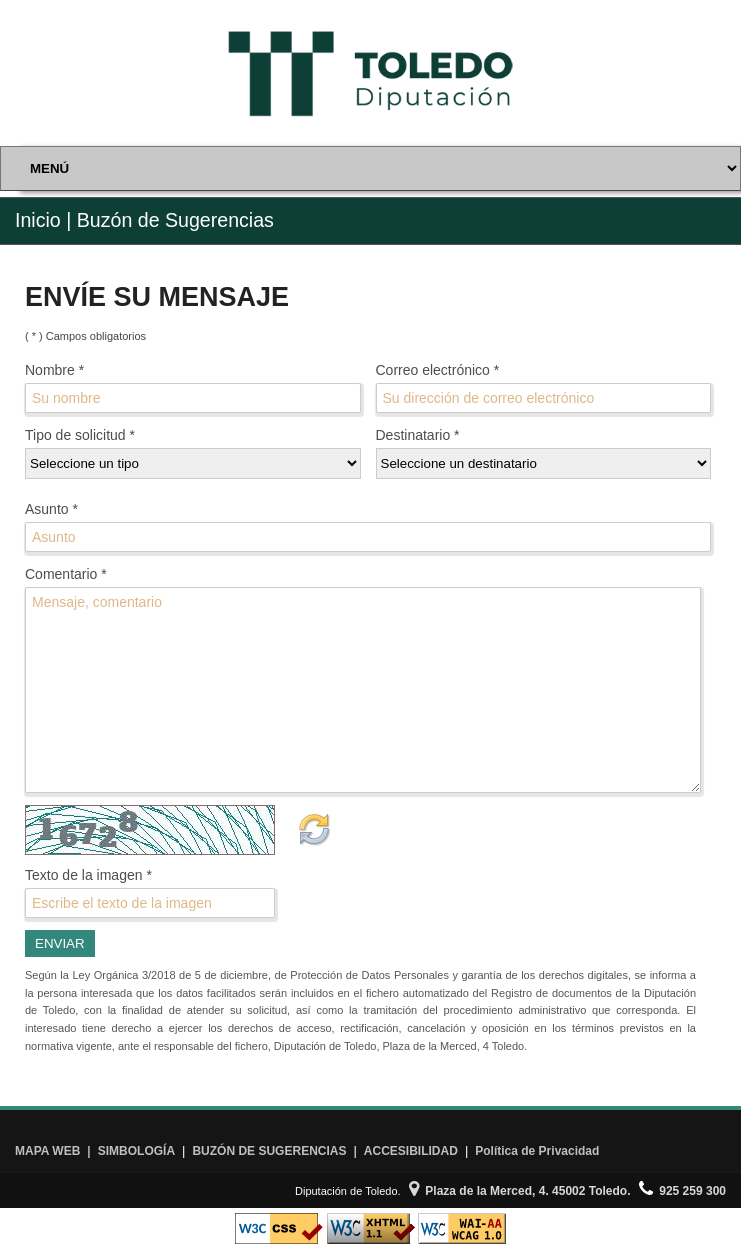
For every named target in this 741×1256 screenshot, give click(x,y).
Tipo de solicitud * (80, 435)
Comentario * (66, 574)
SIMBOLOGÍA (136, 1151)
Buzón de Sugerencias (175, 220)
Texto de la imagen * (88, 875)
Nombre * (54, 370)
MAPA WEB (47, 1151)
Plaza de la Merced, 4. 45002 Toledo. (520, 1191)
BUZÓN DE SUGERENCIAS (269, 1151)
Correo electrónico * (438, 370)
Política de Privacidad (537, 1151)
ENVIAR (60, 943)
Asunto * (51, 509)
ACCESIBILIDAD (411, 1151)
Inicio (38, 220)
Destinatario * (418, 435)
